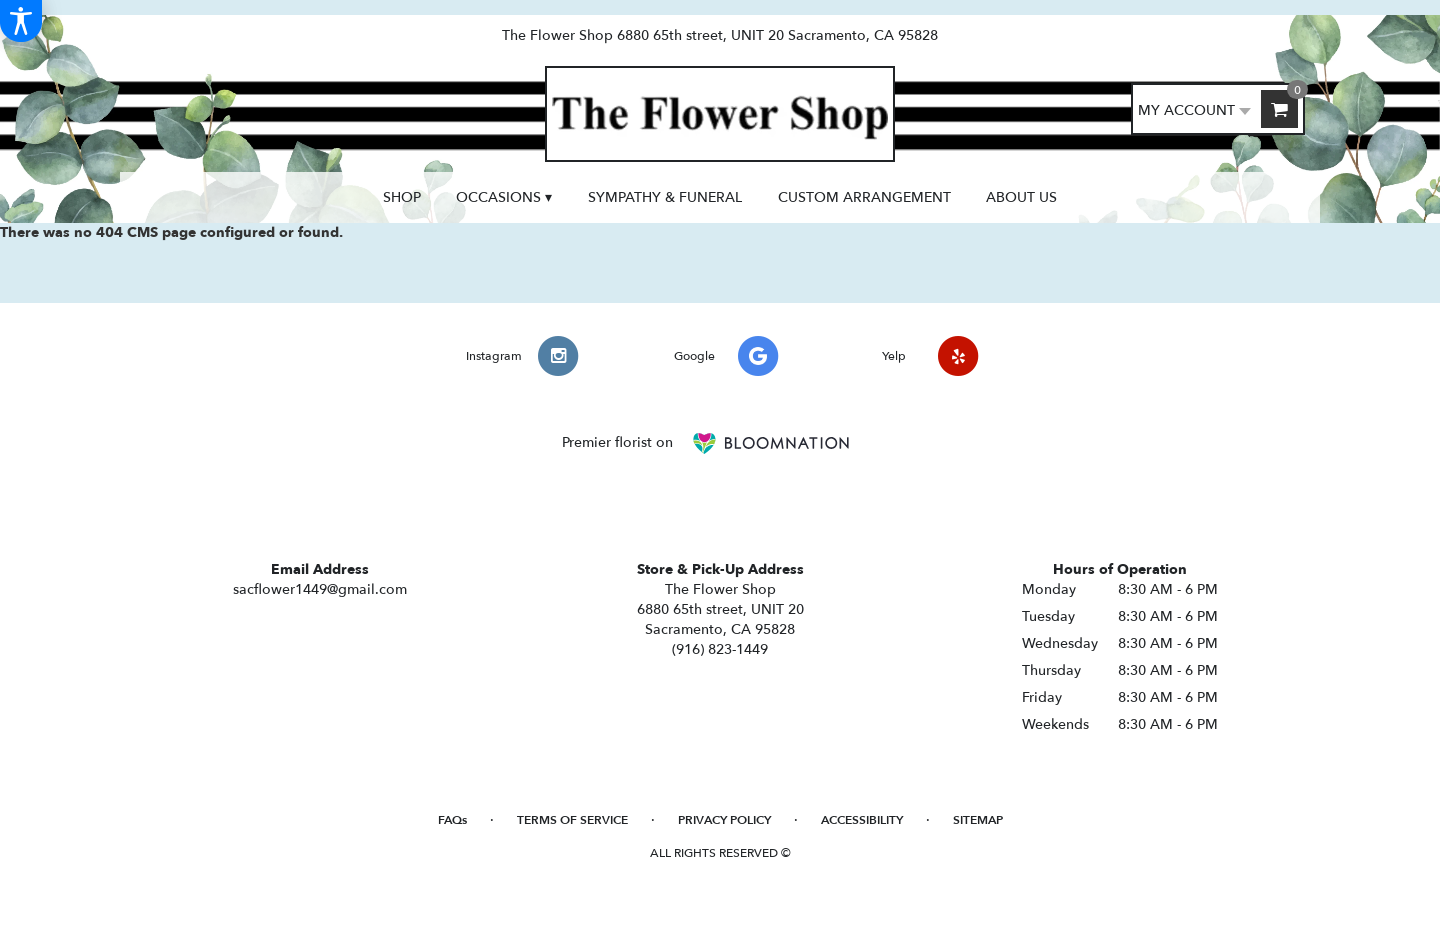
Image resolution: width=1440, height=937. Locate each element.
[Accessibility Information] (21, 21)
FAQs (452, 820)
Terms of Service (572, 820)
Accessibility (862, 820)
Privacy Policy (724, 820)
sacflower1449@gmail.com (320, 589)
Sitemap (978, 820)
